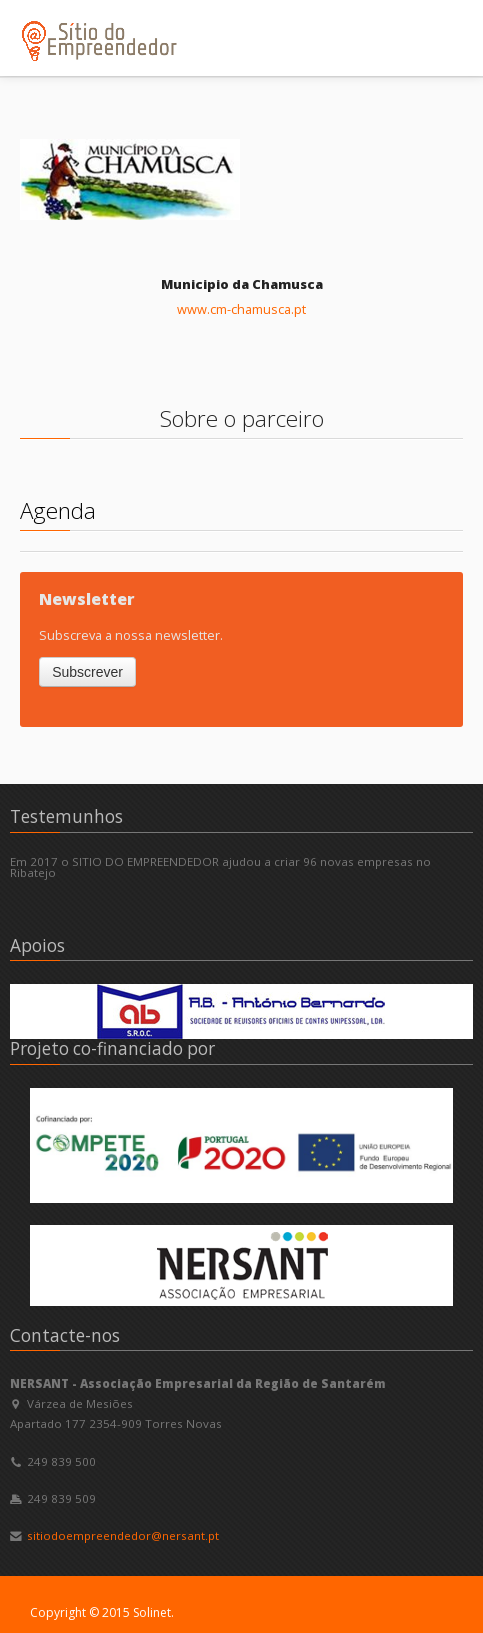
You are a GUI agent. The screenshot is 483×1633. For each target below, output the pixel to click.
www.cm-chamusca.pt (241, 309)
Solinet (152, 1612)
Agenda (58, 510)
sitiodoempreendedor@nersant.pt (123, 1535)
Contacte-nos (65, 1335)
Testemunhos (66, 816)
